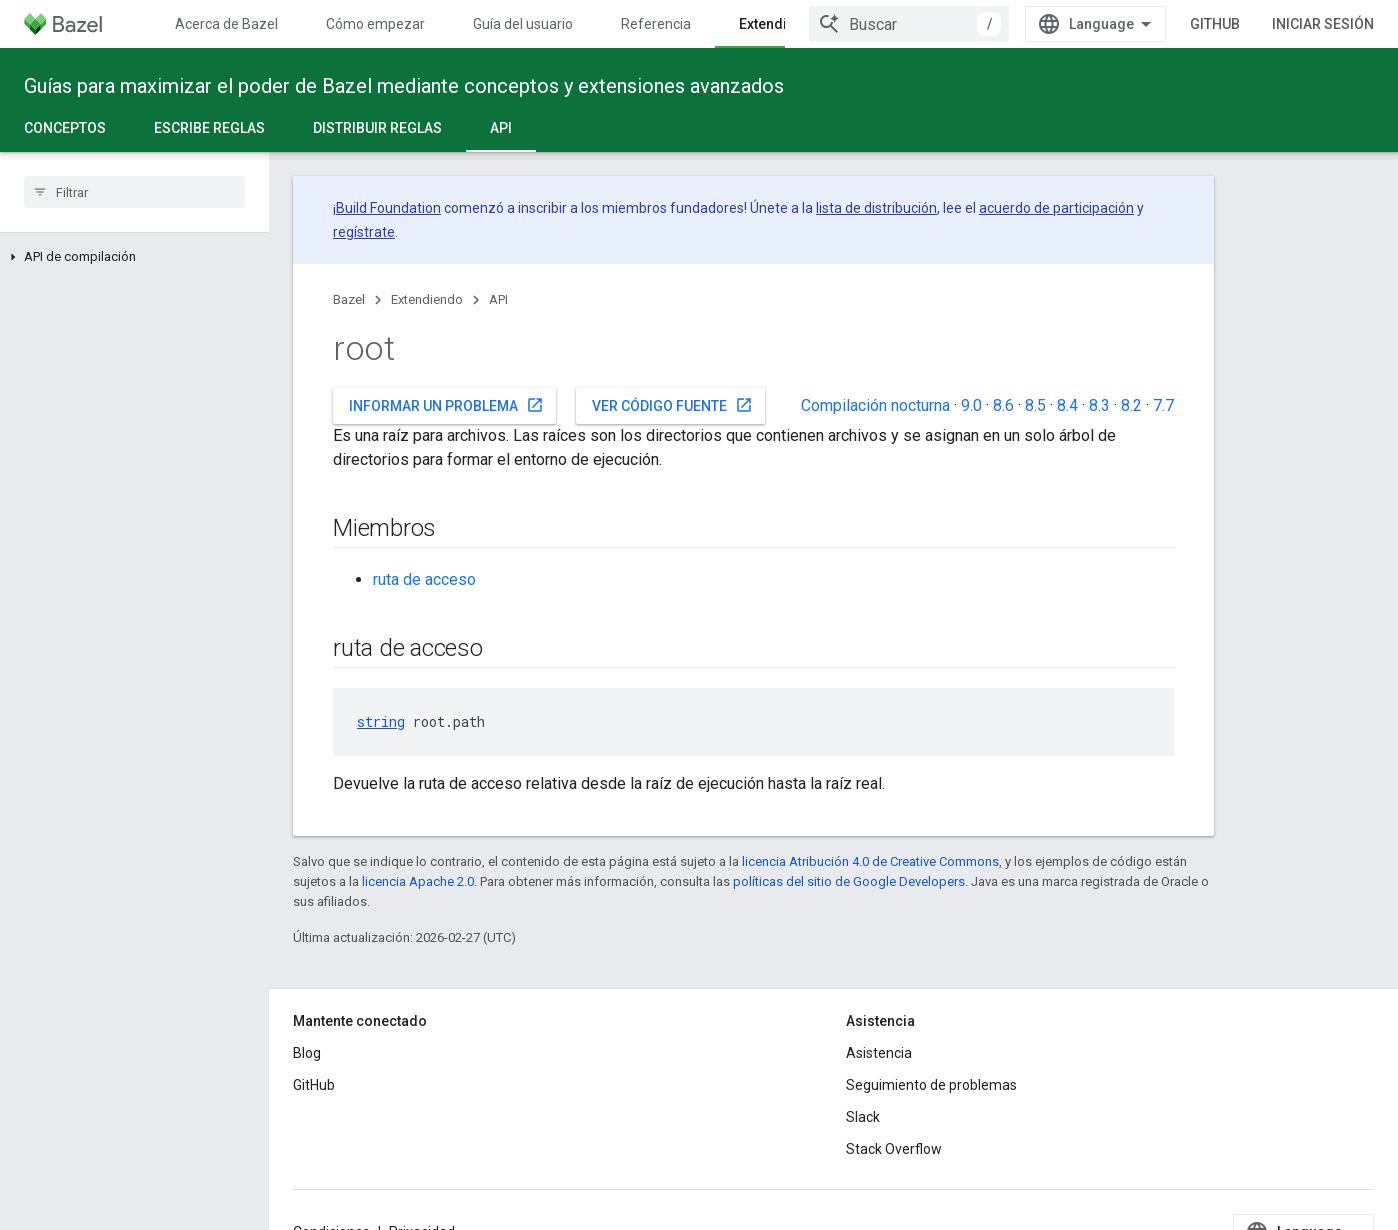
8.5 (1035, 405)
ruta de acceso (424, 579)
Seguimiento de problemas (931, 1085)
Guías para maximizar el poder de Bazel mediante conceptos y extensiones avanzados (404, 86)
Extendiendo (427, 299)
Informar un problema (446, 405)
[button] (134, 257)
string (381, 721)
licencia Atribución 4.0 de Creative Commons (870, 861)
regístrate (364, 232)
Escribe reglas (209, 128)
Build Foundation (388, 208)
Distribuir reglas (377, 128)
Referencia (656, 24)
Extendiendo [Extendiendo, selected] (780, 24)
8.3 (1099, 405)
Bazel (349, 299)
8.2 (1131, 405)
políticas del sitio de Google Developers (849, 881)
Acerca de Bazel (226, 24)
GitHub (1305, 24)
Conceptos (65, 128)
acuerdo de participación (1056, 208)
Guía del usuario (523, 24)
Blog (307, 1053)
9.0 (971, 405)
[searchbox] (134, 192)
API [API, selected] (501, 128)
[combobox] (999, 24)
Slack (863, 1117)
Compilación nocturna (875, 405)
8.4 (1067, 405)
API (498, 299)
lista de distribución (876, 208)
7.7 (1163, 405)
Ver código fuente (672, 405)
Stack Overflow (894, 1149)
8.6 (1003, 405)
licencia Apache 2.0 (418, 881)
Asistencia (879, 1053)
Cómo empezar (375, 24)
